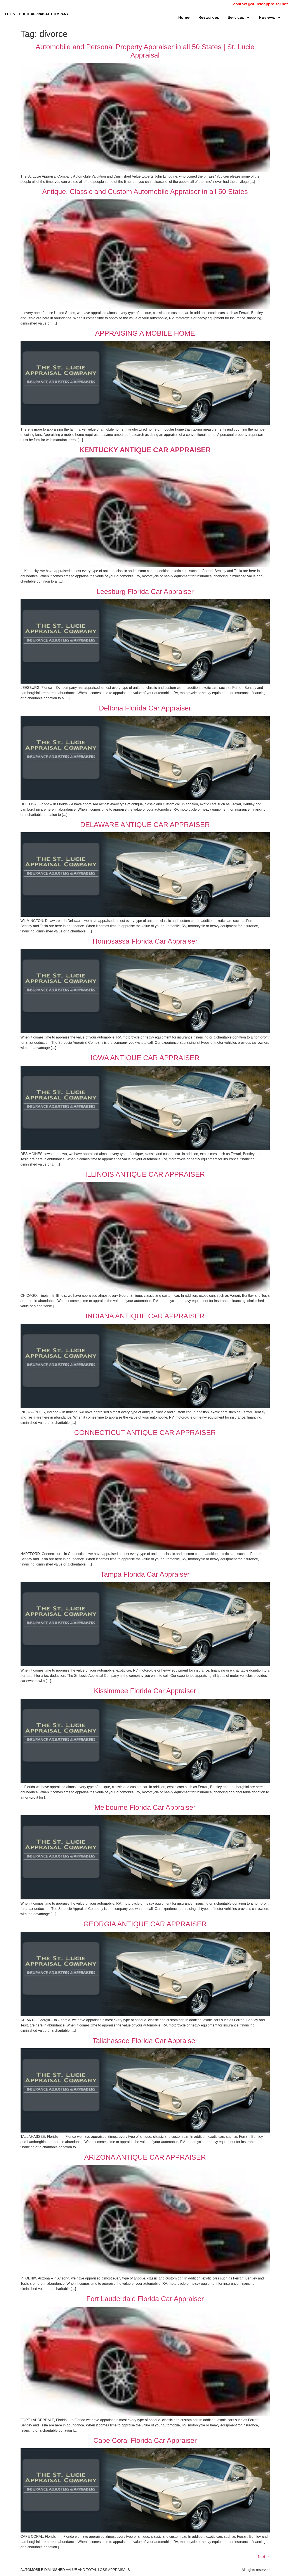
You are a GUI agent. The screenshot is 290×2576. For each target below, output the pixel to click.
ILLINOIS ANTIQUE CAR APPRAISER (145, 1174)
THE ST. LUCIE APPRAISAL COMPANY (36, 14)
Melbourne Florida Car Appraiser (144, 1807)
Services (239, 17)
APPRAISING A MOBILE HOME (145, 333)
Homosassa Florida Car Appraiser (144, 941)
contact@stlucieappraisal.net (260, 4)
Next (263, 2557)
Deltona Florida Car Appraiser (145, 708)
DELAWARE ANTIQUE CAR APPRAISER (145, 825)
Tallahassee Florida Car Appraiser (144, 2041)
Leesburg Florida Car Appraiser (145, 591)
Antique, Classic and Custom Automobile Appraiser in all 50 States (145, 191)
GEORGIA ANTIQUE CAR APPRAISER (145, 1924)
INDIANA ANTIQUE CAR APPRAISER (144, 1316)
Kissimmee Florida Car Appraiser (145, 1691)
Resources (208, 17)
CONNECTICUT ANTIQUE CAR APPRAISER (145, 1432)
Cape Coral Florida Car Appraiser (145, 2440)
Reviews (270, 17)
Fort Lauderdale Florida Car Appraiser (145, 2299)
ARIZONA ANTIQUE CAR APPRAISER (145, 2157)
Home (184, 17)
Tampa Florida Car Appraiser (145, 1574)
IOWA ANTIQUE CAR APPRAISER (144, 1058)
